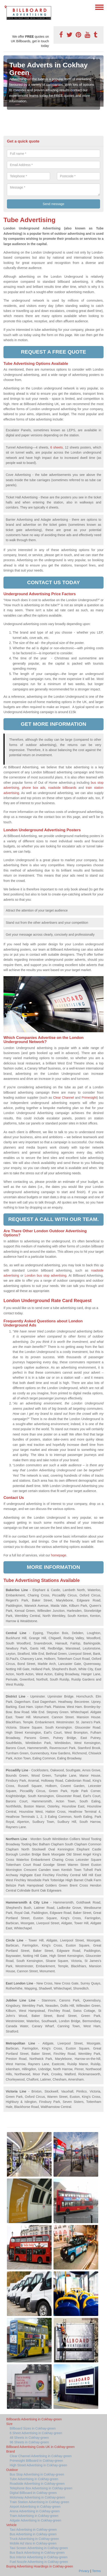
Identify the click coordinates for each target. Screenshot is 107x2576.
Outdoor (12, 2470)
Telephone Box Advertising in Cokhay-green (41, 2488)
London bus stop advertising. (46, 1275)
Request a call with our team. (53, 1219)
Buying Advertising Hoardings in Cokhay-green (39, 2566)
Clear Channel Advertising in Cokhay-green (40, 2456)
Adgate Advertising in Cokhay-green (35, 2520)
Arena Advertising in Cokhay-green (34, 2511)
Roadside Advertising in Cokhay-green (37, 2483)
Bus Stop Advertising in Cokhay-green (37, 2474)
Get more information (53, 724)
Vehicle (11, 2525)
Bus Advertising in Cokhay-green (33, 2534)
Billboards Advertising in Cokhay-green (34, 2419)
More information (53, 1567)
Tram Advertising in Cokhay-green (34, 2516)
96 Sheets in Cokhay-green (29, 2442)
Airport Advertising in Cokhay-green (35, 2506)
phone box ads (33, 787)
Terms (96, 2571)
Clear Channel (63, 1097)
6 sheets (56, 447)
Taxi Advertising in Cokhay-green (33, 2529)
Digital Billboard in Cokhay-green (33, 2493)
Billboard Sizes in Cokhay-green (33, 2428)
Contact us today (53, 582)
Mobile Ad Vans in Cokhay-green (33, 2543)
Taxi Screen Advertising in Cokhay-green (39, 2548)
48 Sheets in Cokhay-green (29, 2437)
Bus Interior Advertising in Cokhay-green (39, 2557)
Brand (10, 2451)
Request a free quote (53, 352)
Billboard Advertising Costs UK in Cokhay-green (40, 2447)
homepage (58, 1555)
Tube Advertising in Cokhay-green (34, 2479)
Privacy (84, 2571)
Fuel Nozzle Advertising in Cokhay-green (39, 2562)
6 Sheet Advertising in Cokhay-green (36, 2433)
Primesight (89, 1097)
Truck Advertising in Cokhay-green (34, 2539)
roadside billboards (62, 787)
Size (9, 2424)
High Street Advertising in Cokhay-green (38, 2465)
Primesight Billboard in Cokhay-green (36, 2460)
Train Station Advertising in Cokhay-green (39, 2502)
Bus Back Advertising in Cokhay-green (37, 2552)
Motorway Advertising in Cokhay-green (37, 2497)
